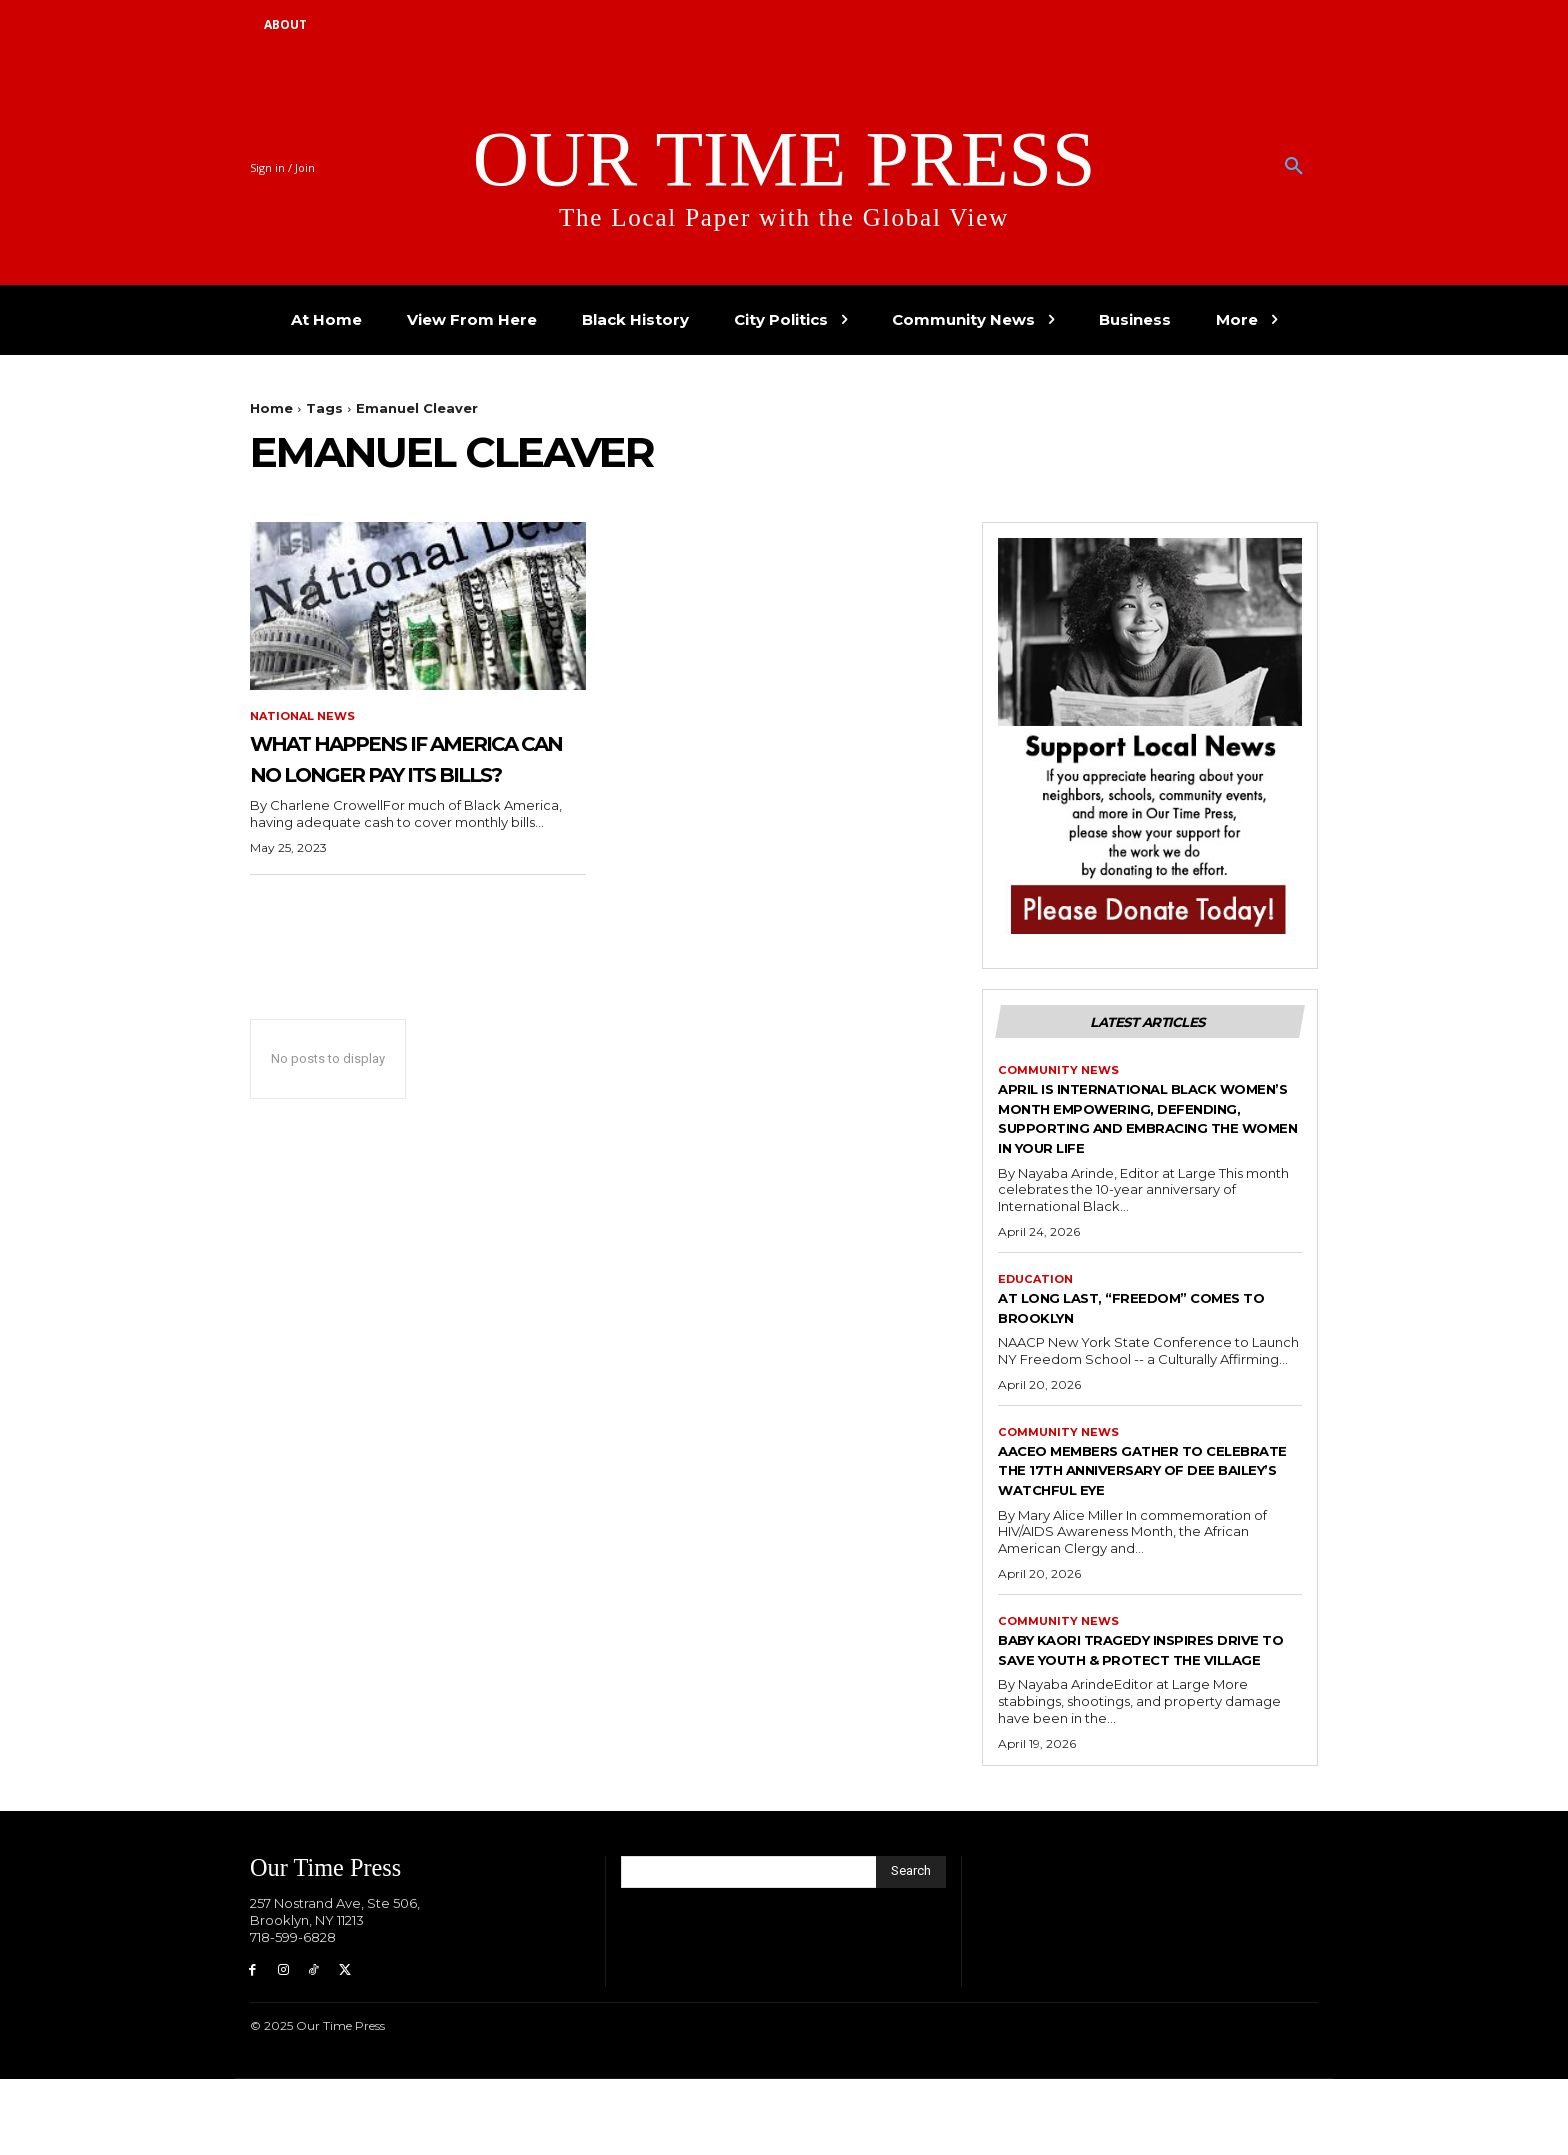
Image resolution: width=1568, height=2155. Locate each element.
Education (1038, 1306)
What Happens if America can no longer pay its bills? (403, 774)
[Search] (911, 1943)
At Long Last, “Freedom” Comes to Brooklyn (1150, 1335)
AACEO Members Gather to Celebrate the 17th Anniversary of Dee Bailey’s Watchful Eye (1132, 1509)
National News (306, 717)
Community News (1062, 1075)
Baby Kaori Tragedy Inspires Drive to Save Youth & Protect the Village (1149, 1710)
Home (271, 408)
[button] (1294, 167)
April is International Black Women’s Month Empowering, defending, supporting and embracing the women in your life (1146, 1134)
